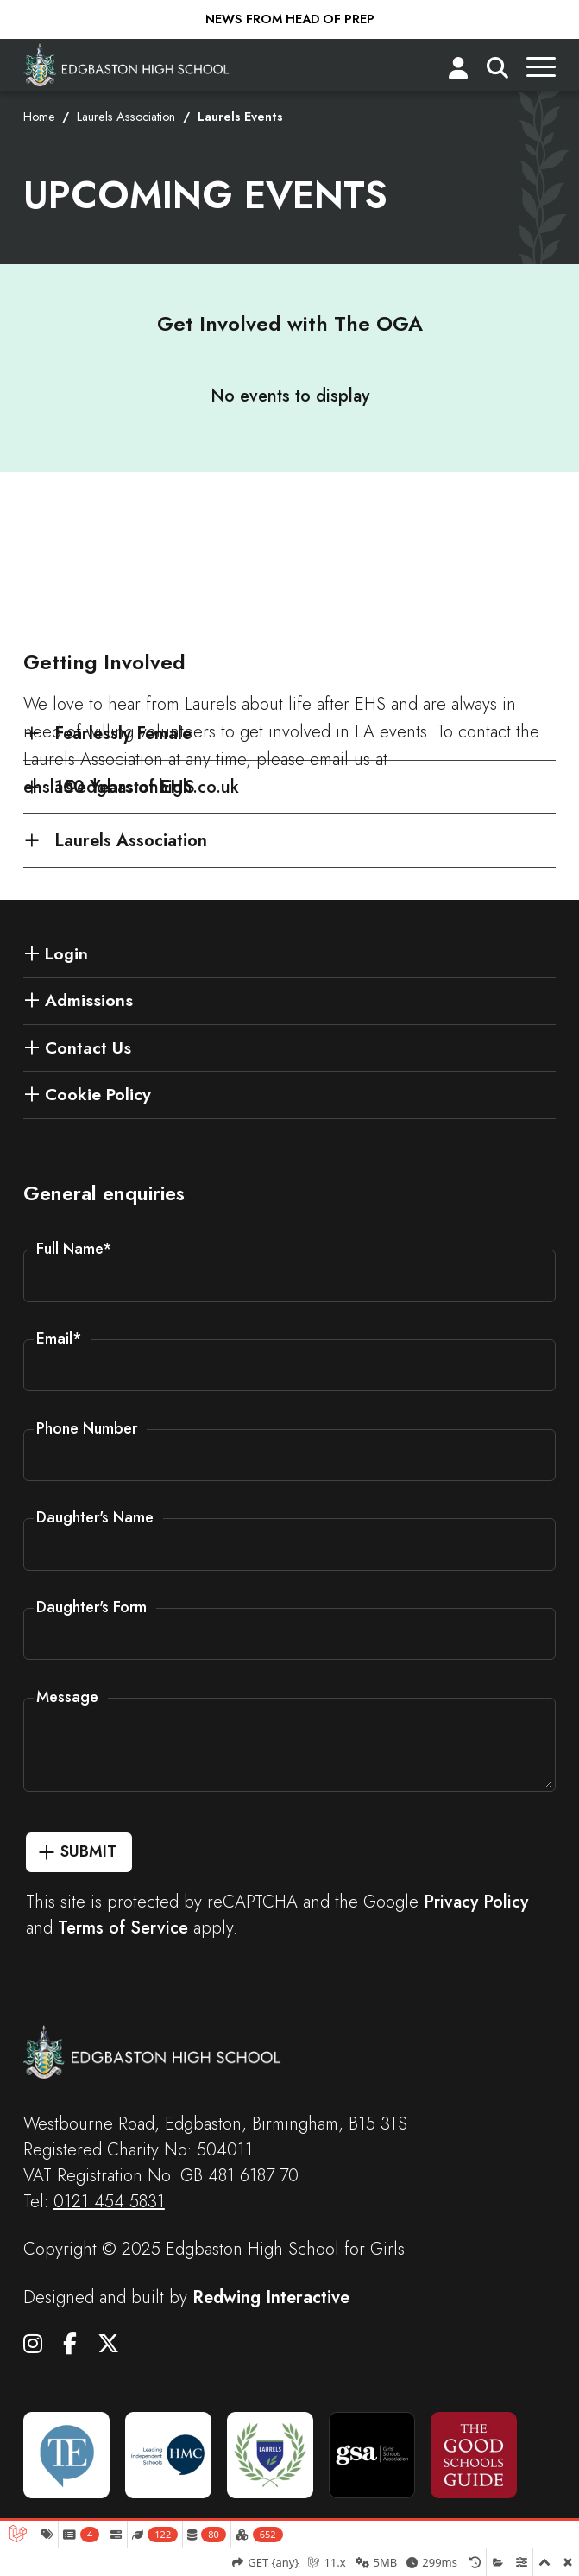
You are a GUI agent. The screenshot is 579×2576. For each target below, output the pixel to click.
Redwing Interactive (270, 2297)
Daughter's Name (95, 1517)
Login (66, 953)
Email (59, 1338)
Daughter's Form (91, 1607)
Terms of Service (123, 1927)
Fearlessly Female (123, 733)
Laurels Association (126, 116)
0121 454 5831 (109, 2201)
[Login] (458, 71)
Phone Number (86, 1428)
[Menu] (541, 71)
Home (39, 116)
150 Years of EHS (124, 787)
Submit (88, 1851)
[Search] (497, 71)
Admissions (89, 1000)
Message (67, 1697)
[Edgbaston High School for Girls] (126, 64)
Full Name (74, 1248)
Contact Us (88, 1047)
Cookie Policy (98, 1094)
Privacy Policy (476, 1902)
